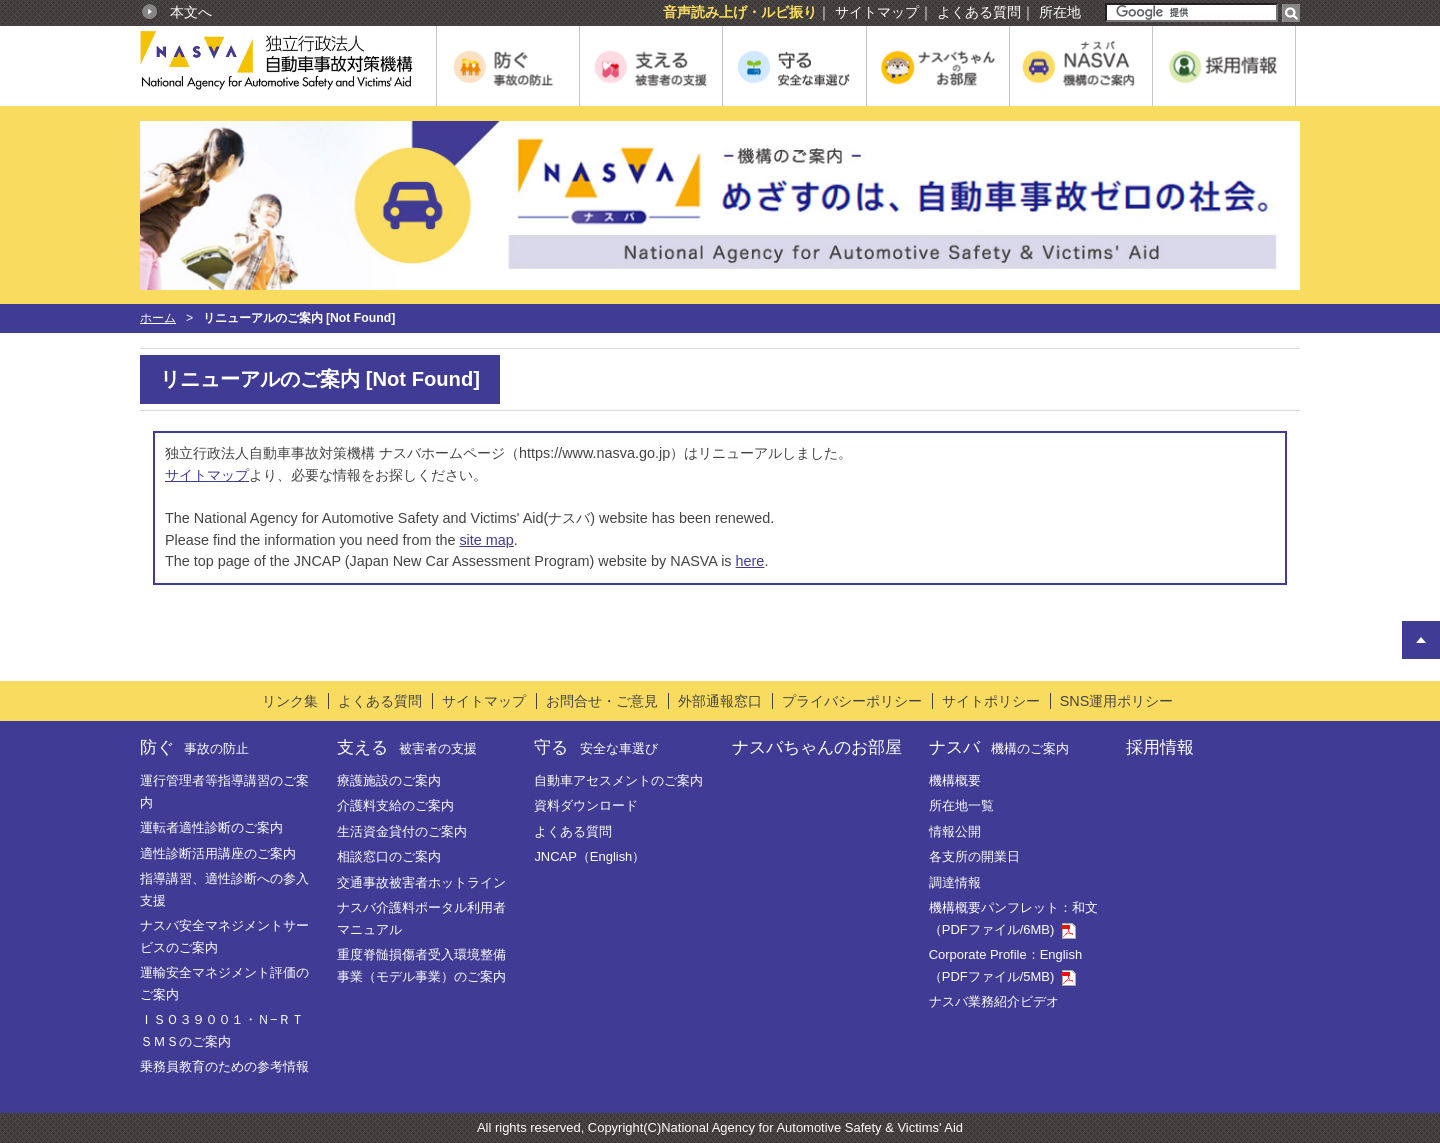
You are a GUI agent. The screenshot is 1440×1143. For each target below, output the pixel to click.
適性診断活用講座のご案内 (218, 853)
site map (486, 540)
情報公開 (955, 831)
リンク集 (290, 701)
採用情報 (1160, 747)
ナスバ (999, 747)
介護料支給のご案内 (395, 805)
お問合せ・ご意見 (602, 701)
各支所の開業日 (974, 856)
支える (407, 747)
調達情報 (955, 882)
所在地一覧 (961, 805)
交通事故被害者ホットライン (421, 882)
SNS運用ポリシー (1117, 701)
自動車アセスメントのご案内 (618, 780)
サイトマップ (877, 12)
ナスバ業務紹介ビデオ (994, 1001)
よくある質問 (979, 12)
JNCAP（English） (589, 856)
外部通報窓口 (720, 701)
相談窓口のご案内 (389, 856)
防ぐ (194, 747)
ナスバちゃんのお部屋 (817, 747)
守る (595, 747)
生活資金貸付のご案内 (402, 831)
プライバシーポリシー (852, 701)
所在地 (1060, 12)
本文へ (191, 12)
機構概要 (955, 780)
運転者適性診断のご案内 (211, 827)
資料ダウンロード (586, 805)
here (750, 561)
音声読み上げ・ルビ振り (740, 12)
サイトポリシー (991, 701)
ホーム (158, 318)
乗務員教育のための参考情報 (224, 1066)
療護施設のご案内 (389, 780)
